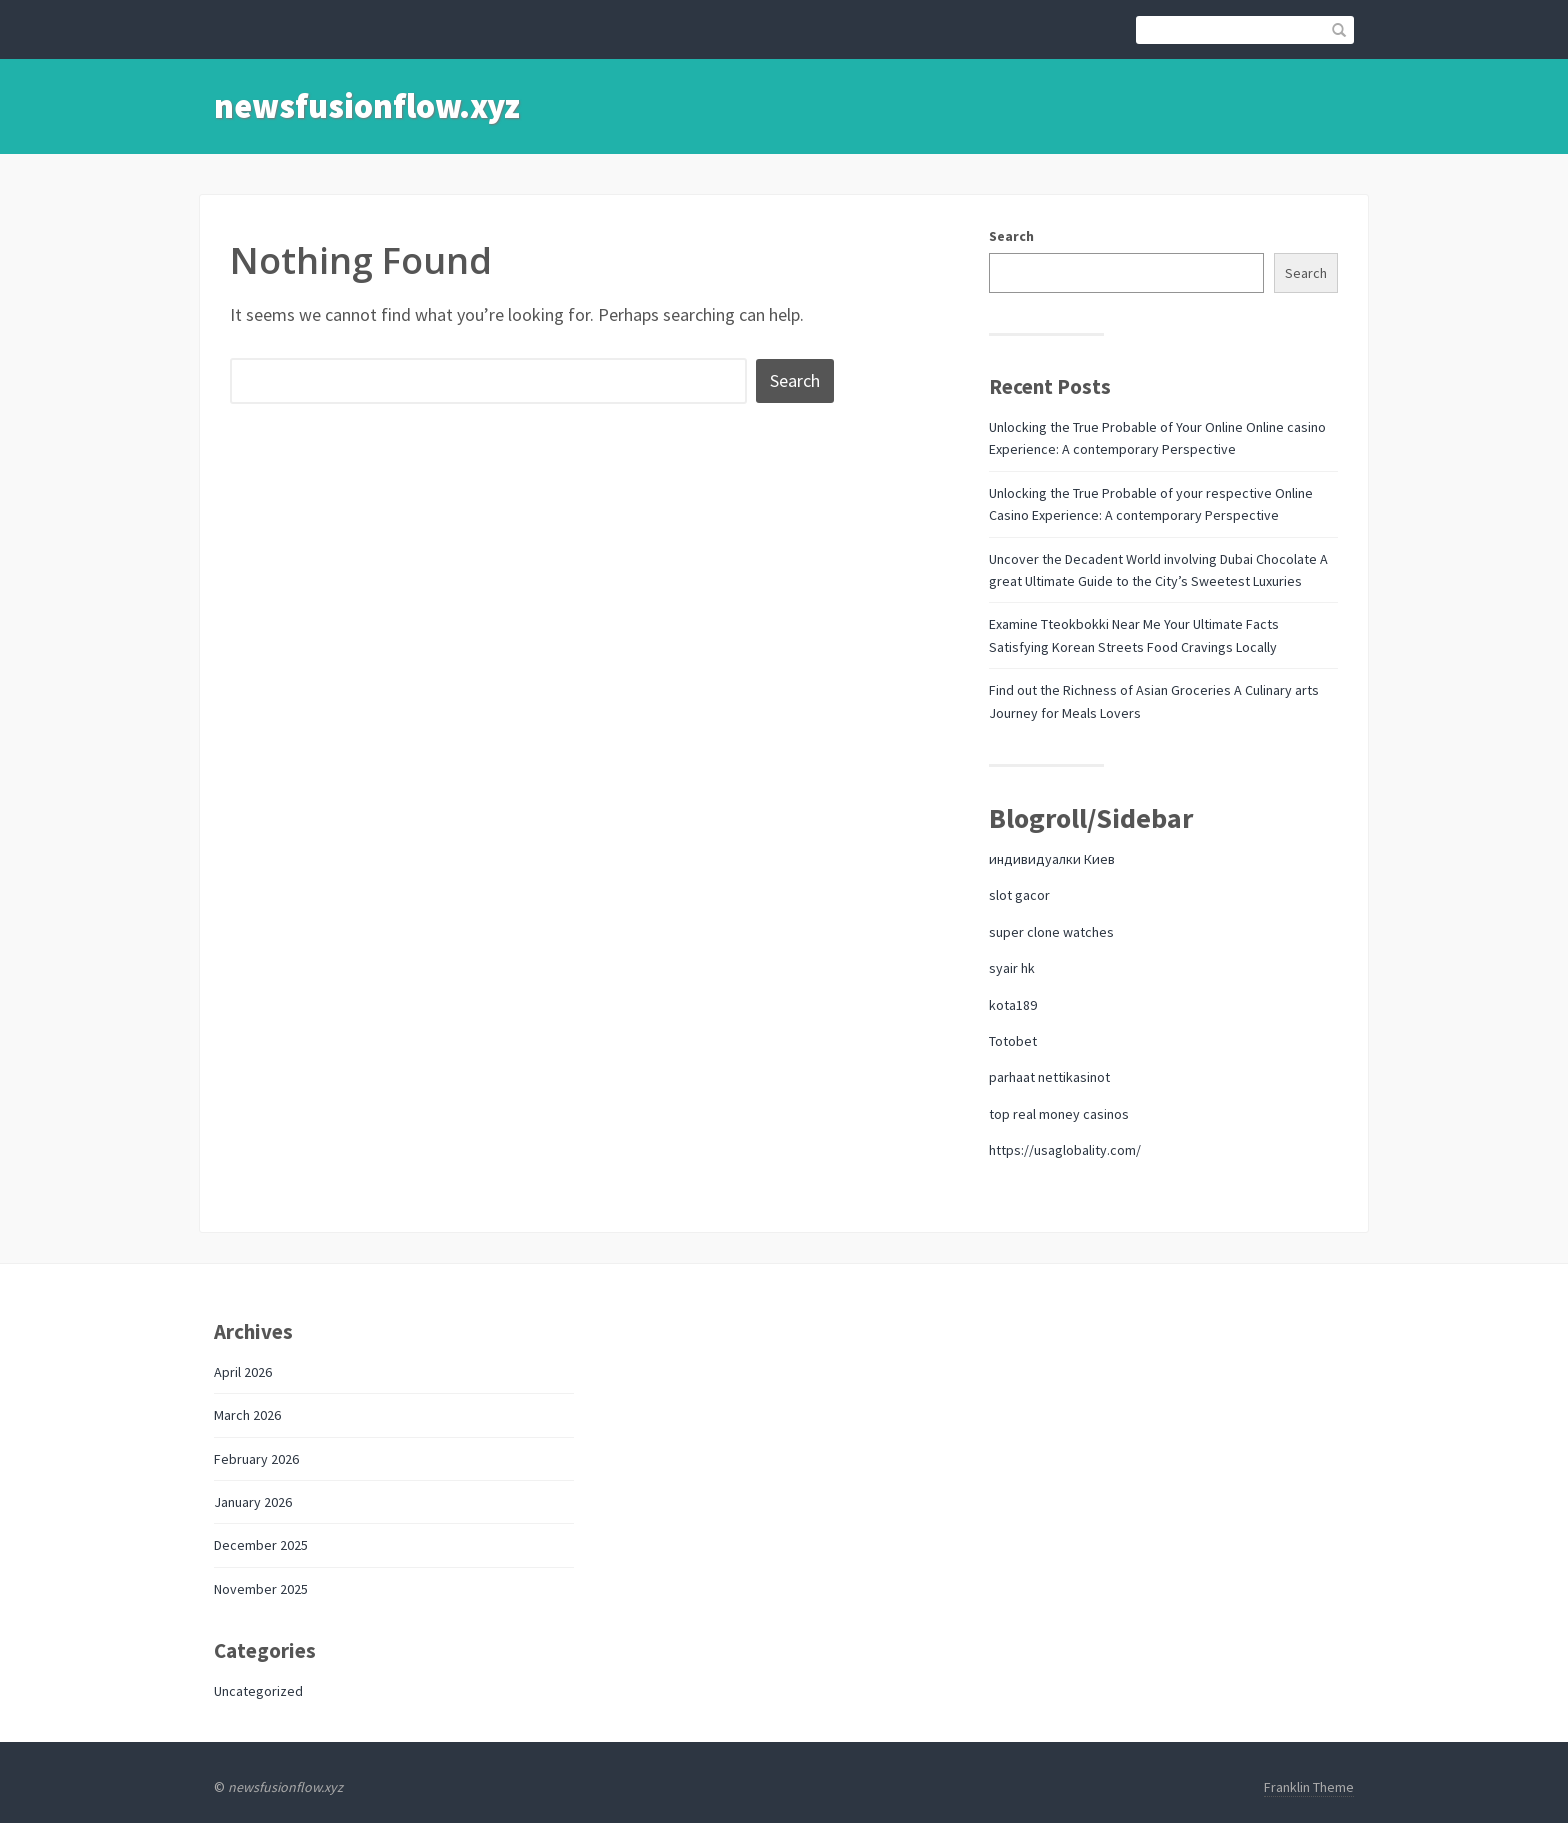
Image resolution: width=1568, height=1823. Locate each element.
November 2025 (261, 1589)
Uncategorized (258, 1691)
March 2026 (247, 1415)
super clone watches (1051, 932)
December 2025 (261, 1545)
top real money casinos (1059, 1114)
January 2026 (253, 1502)
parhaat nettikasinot (1049, 1077)
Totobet (1013, 1041)
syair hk (1012, 968)
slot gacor (1019, 895)
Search (1011, 236)
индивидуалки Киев (1052, 859)
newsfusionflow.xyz (367, 106)
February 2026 (256, 1459)
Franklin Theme (1309, 1787)
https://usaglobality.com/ (1065, 1150)
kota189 (1013, 1005)
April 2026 (243, 1372)
